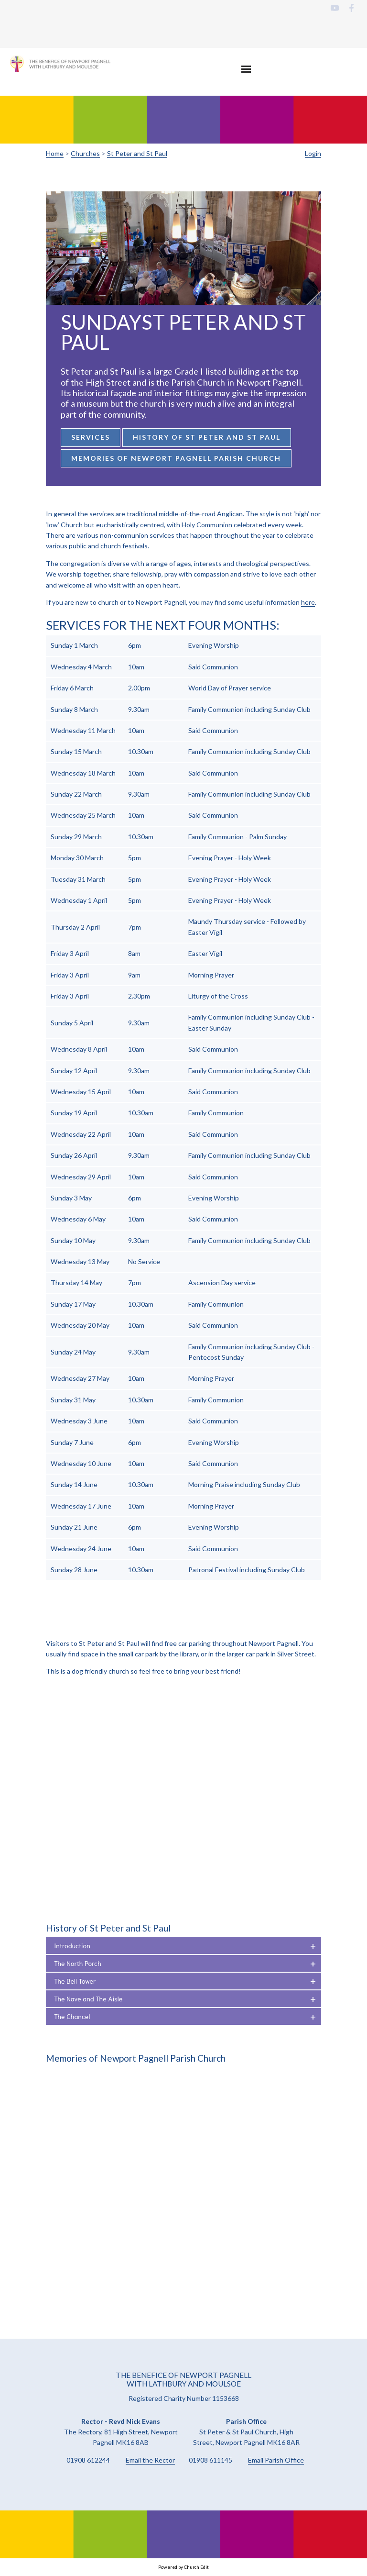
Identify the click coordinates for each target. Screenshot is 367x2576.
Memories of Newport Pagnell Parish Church (176, 458)
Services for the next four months (161, 625)
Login (313, 153)
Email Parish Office (276, 2460)
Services (90, 437)
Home (55, 153)
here (308, 602)
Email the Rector (150, 2460)
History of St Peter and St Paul (207, 437)
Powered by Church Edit (183, 2567)
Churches (85, 153)
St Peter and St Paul (137, 153)
